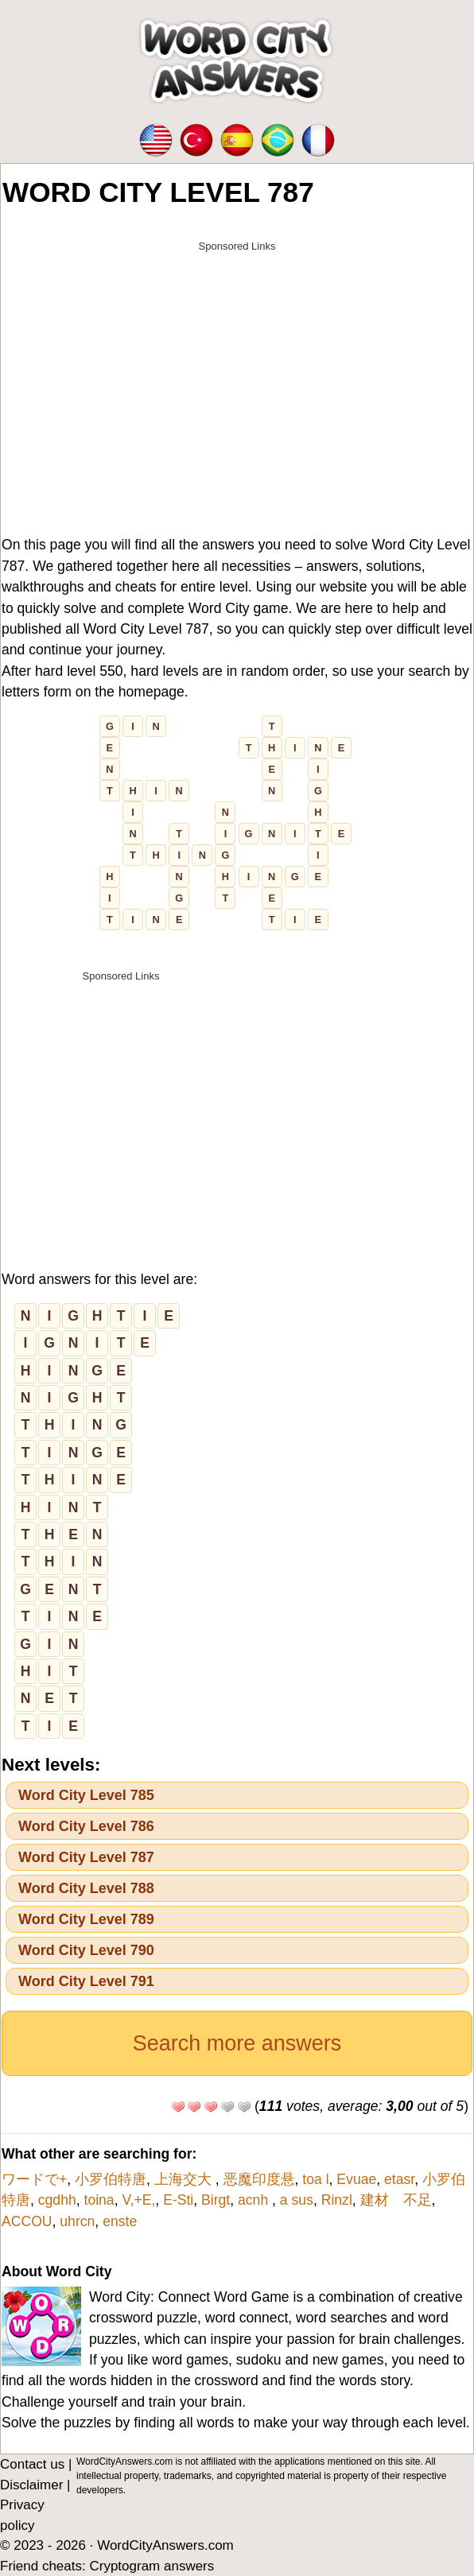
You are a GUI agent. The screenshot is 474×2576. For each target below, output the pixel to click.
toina (99, 2200)
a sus (296, 2200)
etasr (399, 2179)
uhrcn (77, 2221)
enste (120, 2221)
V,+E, (138, 2200)
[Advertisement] (237, 371)
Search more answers (237, 2043)
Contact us (32, 2464)
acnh (255, 2200)
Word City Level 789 (86, 1919)
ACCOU (27, 2221)
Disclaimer (31, 2485)
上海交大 (185, 2179)
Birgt (215, 2200)
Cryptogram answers (151, 2566)
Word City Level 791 (86, 1981)
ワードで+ (34, 2179)
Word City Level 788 (86, 1888)
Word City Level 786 (86, 1826)
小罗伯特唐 (110, 2179)
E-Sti (178, 2200)
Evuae (356, 2179)
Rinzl (336, 2200)
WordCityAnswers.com (165, 2545)
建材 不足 (396, 2200)
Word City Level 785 (86, 1795)
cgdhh (57, 2200)
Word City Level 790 (86, 1950)
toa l (315, 2179)
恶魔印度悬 (259, 2179)
